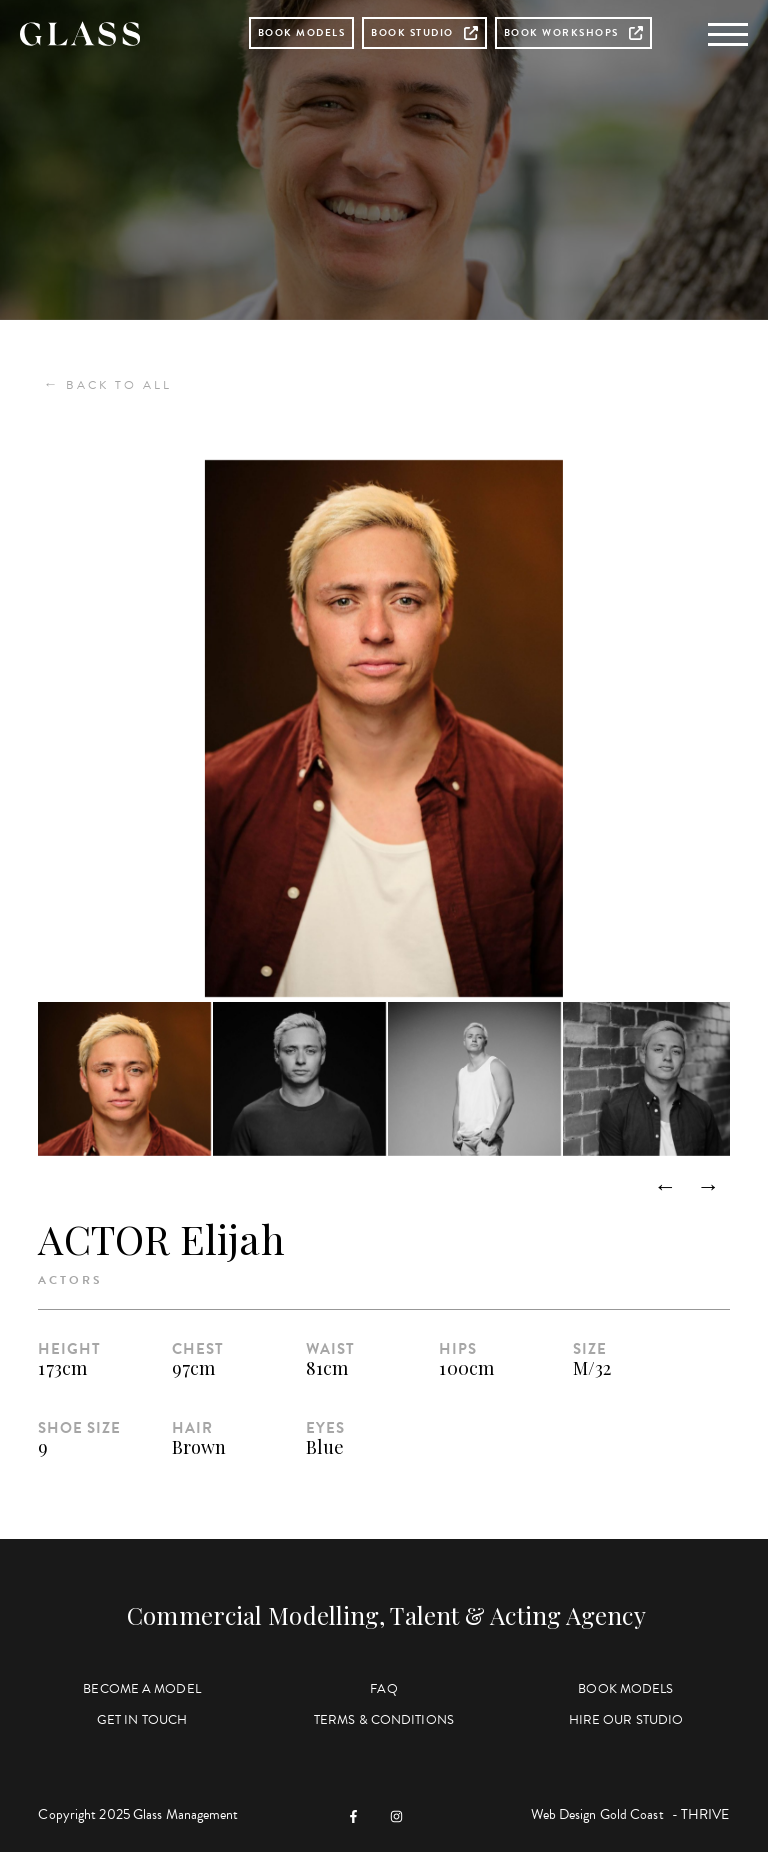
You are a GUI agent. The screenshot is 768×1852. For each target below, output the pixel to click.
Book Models (302, 32)
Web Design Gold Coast (597, 1814)
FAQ (383, 1689)
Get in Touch (142, 1720)
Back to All (107, 384)
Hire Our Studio (626, 1720)
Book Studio (424, 32)
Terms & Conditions (384, 1720)
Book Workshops (573, 32)
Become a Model (141, 1689)
